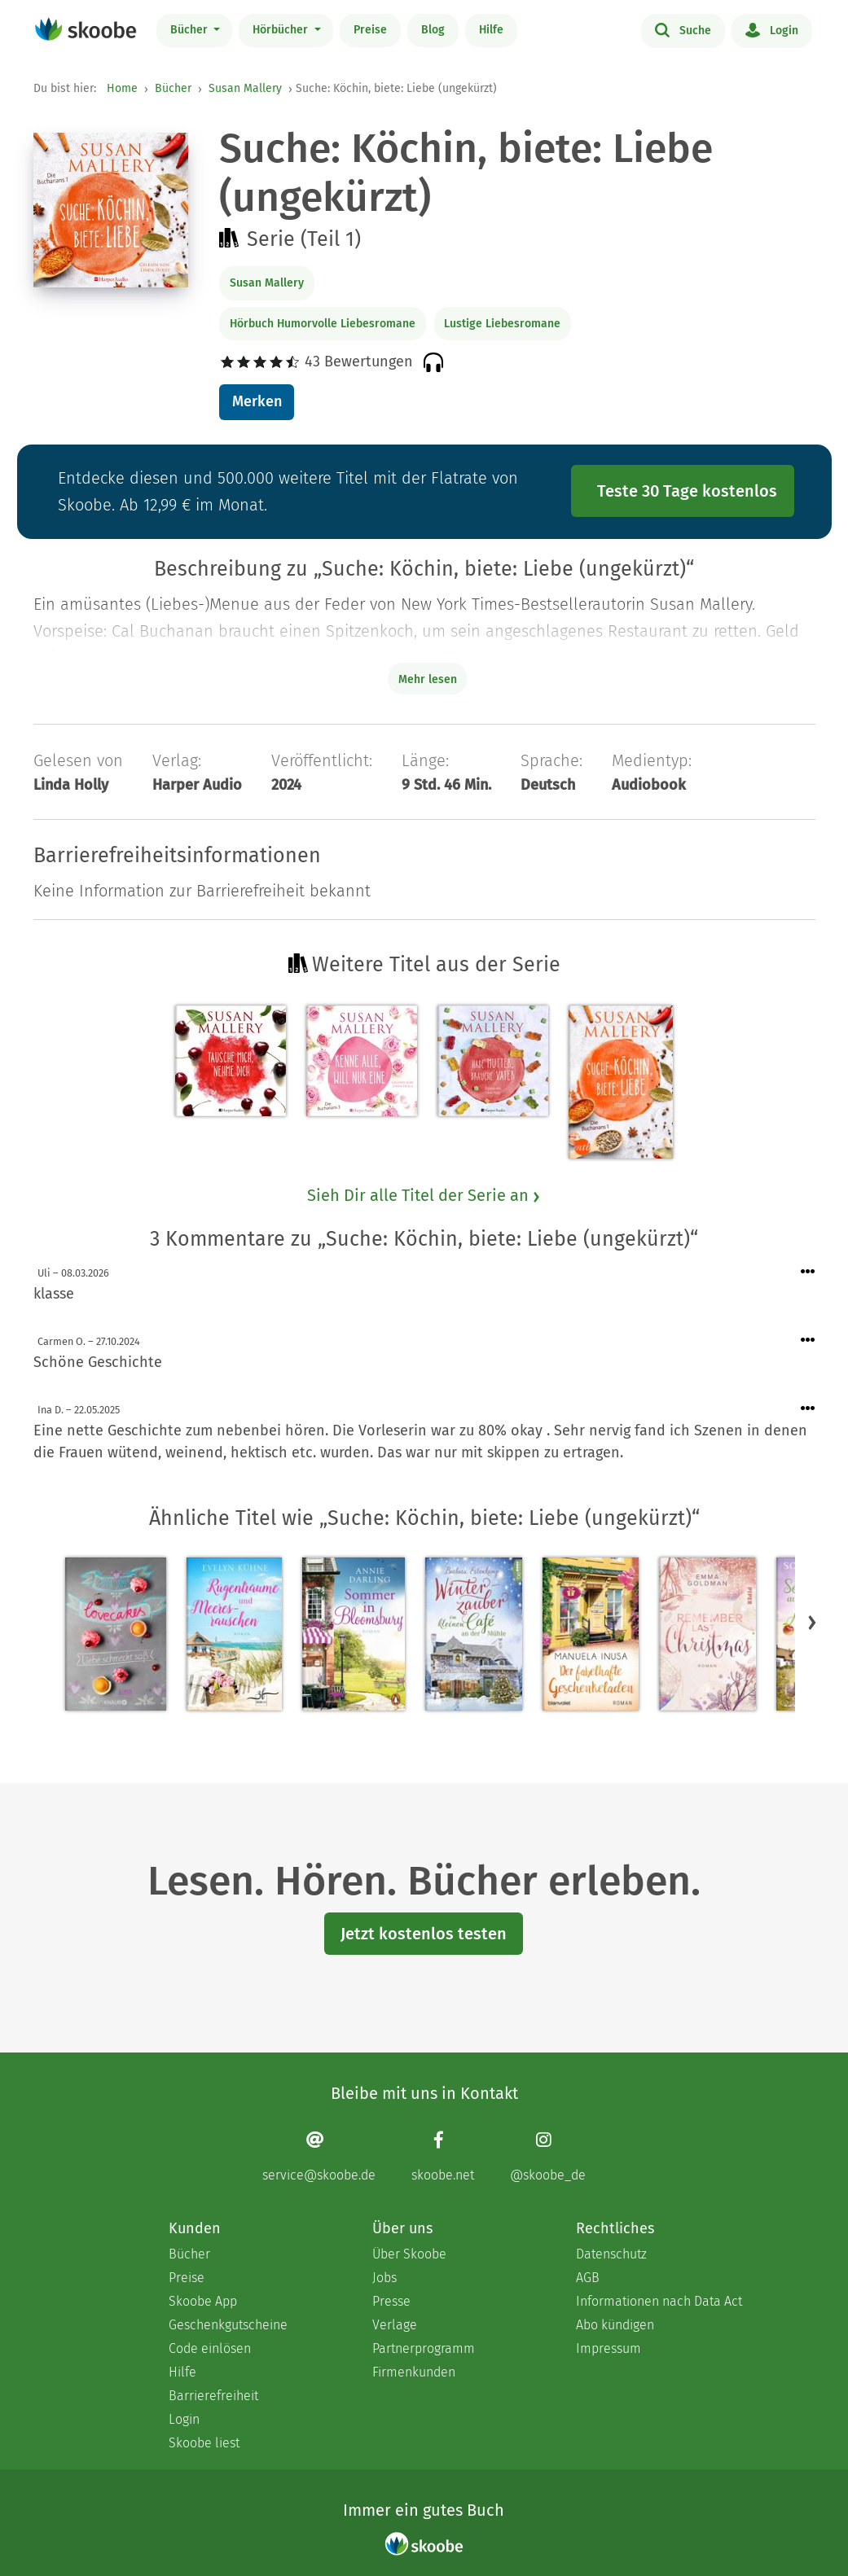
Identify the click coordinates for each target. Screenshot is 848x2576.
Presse (391, 2301)
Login (771, 29)
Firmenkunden (413, 2372)
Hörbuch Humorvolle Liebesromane (322, 324)
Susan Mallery (245, 88)
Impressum (608, 2348)
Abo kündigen (615, 2325)
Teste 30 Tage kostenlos (687, 491)
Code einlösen (210, 2348)
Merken (257, 401)
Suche (683, 29)
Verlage (394, 2325)
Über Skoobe (409, 2254)
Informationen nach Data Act (659, 2301)
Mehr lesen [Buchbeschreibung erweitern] (427, 679)
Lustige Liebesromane (502, 324)
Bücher (190, 30)
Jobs (384, 2277)
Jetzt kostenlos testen (424, 1933)
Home (122, 88)
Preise (370, 30)
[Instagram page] (548, 2156)
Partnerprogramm (423, 2348)
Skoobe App (203, 2301)
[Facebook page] (442, 2156)
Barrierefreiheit (213, 2395)
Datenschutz (611, 2254)
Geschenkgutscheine (228, 2325)
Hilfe (491, 30)
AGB (588, 2277)
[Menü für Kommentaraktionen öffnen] (808, 1272)
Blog (433, 30)
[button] (812, 1622)
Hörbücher (282, 30)
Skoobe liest (204, 2443)
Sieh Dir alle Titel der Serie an (424, 1195)
